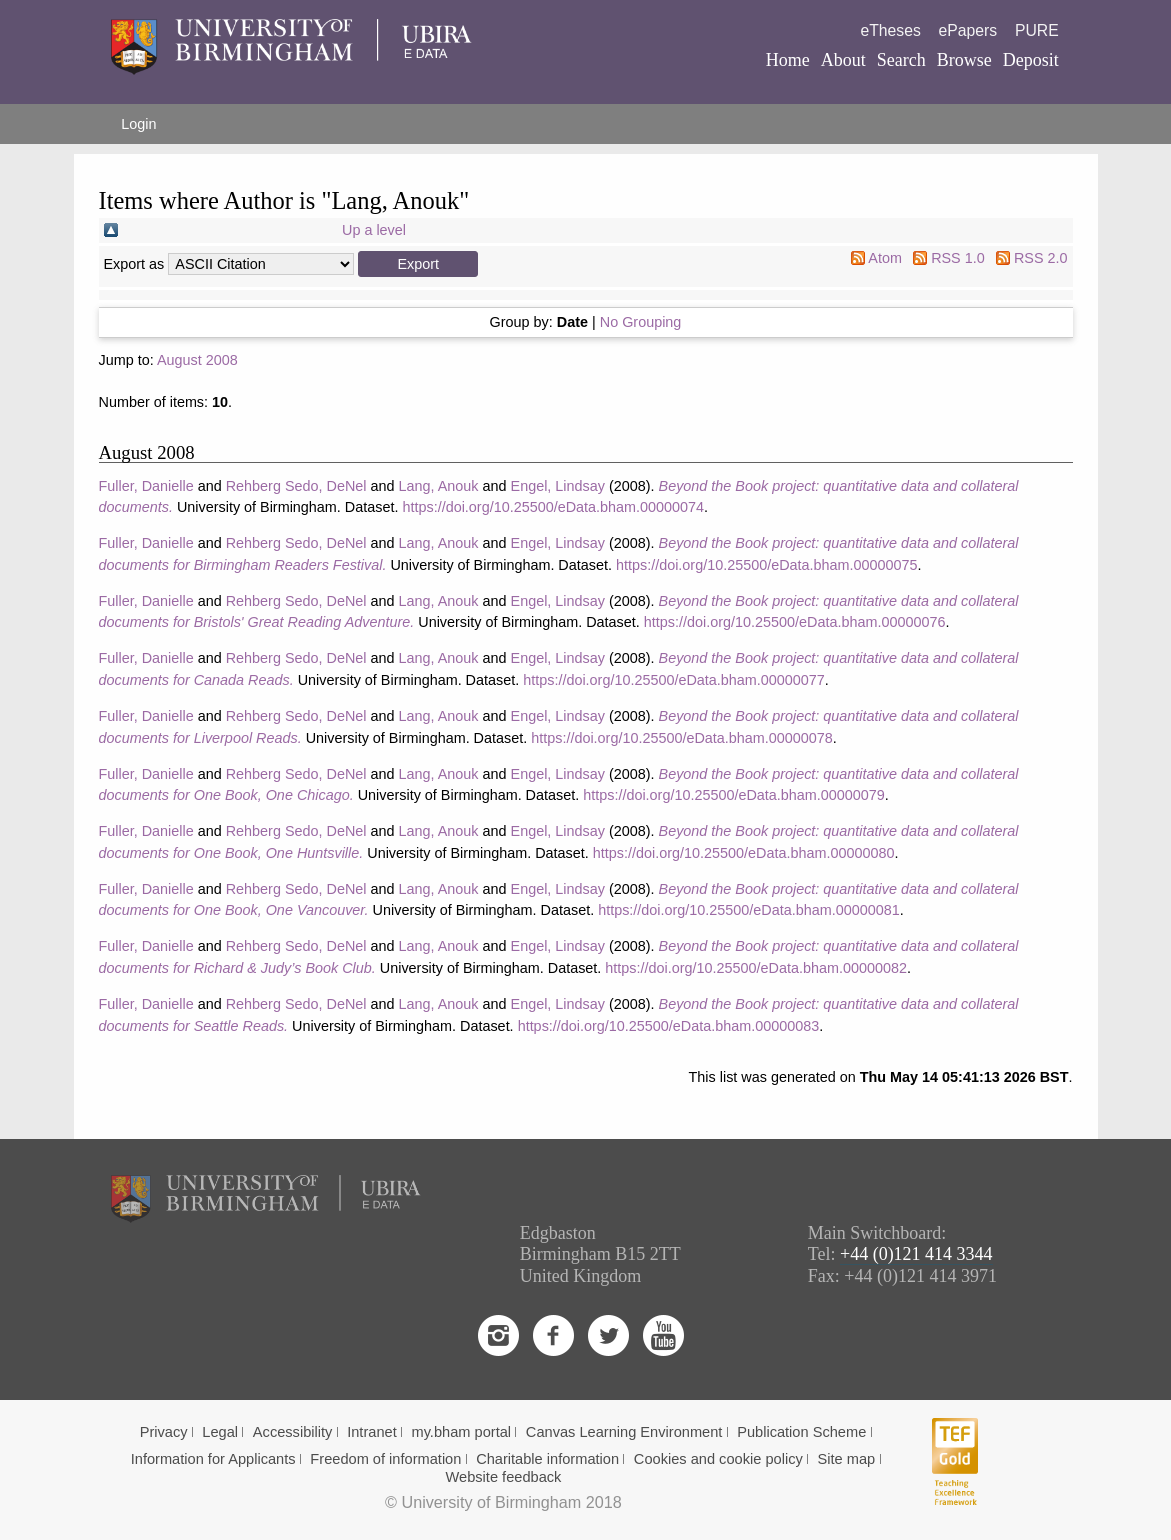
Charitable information (547, 1459)
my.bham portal (461, 1432)
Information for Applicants (213, 1459)
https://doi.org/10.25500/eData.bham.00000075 (767, 565)
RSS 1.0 (958, 258)
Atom (885, 258)
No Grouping (641, 322)
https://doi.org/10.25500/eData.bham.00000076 (795, 622)
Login (138, 124)
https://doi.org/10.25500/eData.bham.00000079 (734, 795)
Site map (847, 1459)
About (843, 60)
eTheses (890, 30)
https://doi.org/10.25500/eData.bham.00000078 (682, 738)
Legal (220, 1432)
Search (901, 60)
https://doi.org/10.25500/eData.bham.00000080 (744, 853)
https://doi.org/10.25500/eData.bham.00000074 (553, 507)
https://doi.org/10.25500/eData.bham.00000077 (674, 680)
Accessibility (293, 1432)
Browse (964, 60)
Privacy (164, 1432)
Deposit (1031, 60)
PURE (1037, 30)
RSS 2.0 (1041, 258)
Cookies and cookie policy (718, 1459)
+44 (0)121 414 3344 (916, 1254)
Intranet (372, 1432)
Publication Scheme (801, 1432)
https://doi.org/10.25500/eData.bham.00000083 (669, 1026)
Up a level (374, 230)
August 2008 (197, 360)
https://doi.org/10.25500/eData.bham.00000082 (756, 968)
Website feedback (504, 1477)
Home (788, 60)
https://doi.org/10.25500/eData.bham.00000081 (749, 910)
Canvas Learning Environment (624, 1432)
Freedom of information (385, 1459)
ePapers (968, 30)
